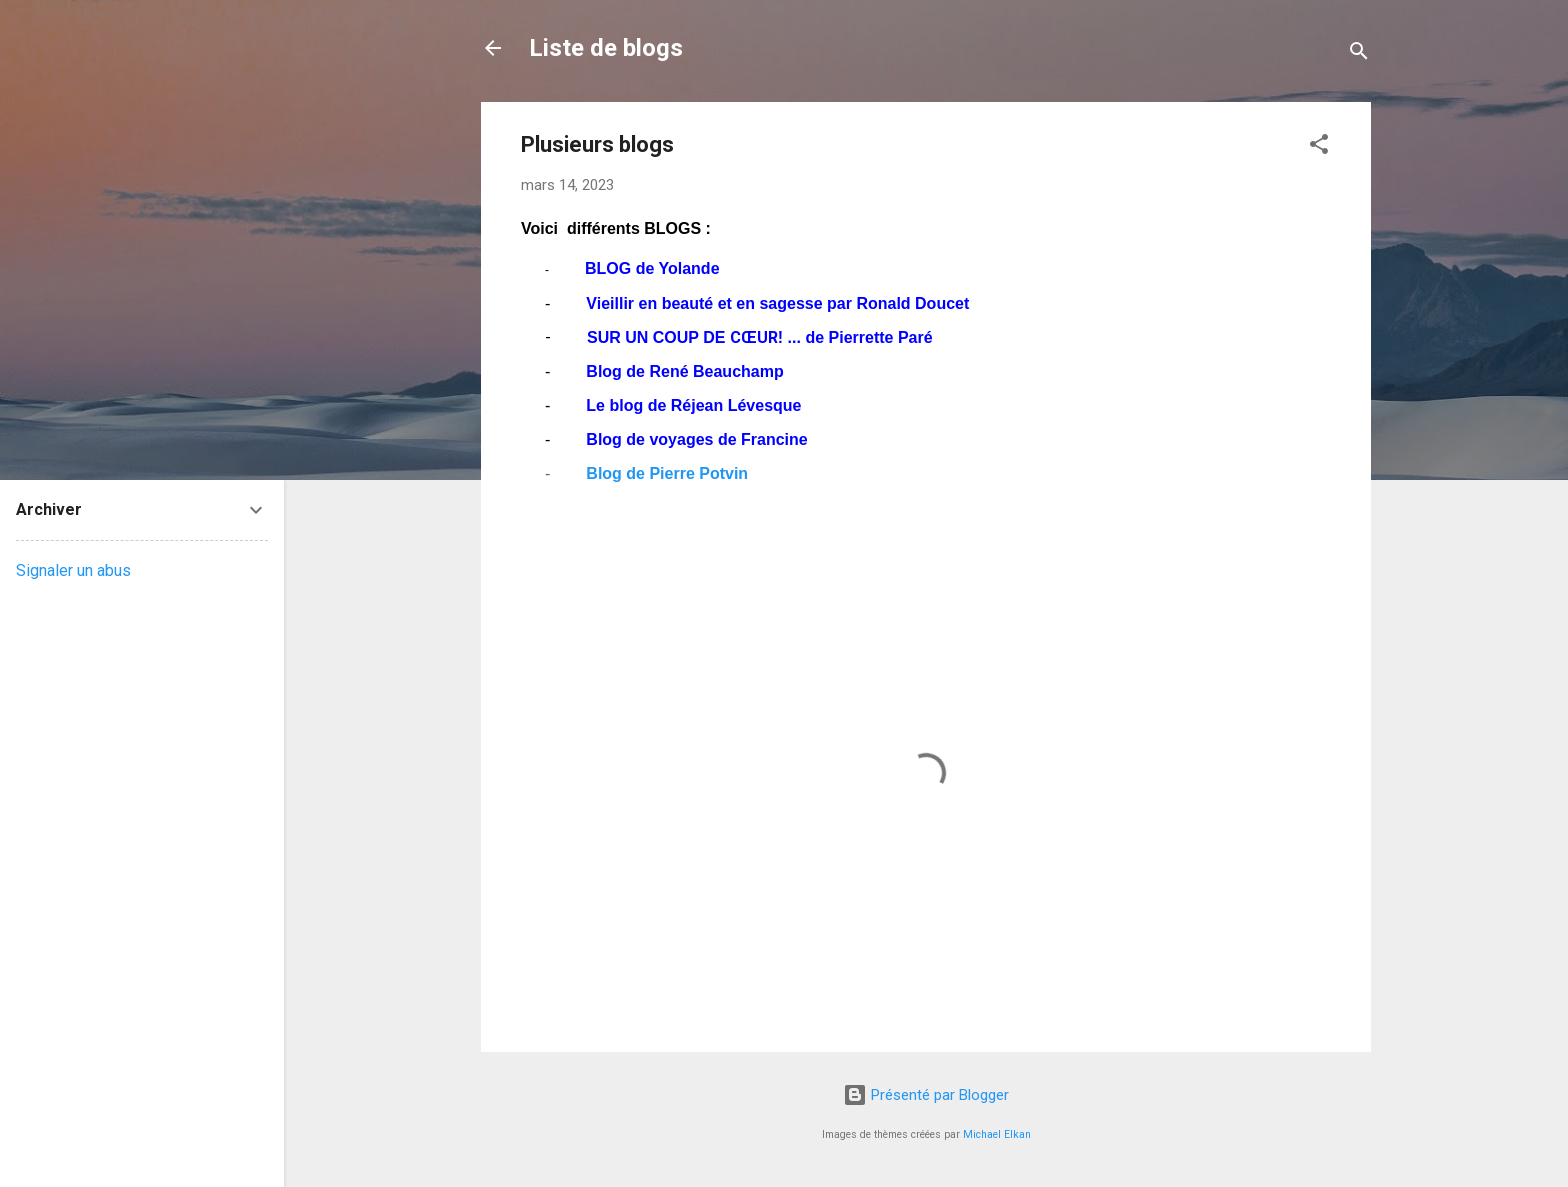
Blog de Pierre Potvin (667, 473)
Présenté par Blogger (926, 1095)
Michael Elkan (997, 1134)
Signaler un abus (73, 570)
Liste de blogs (606, 48)
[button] (1319, 147)
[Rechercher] (1359, 54)
